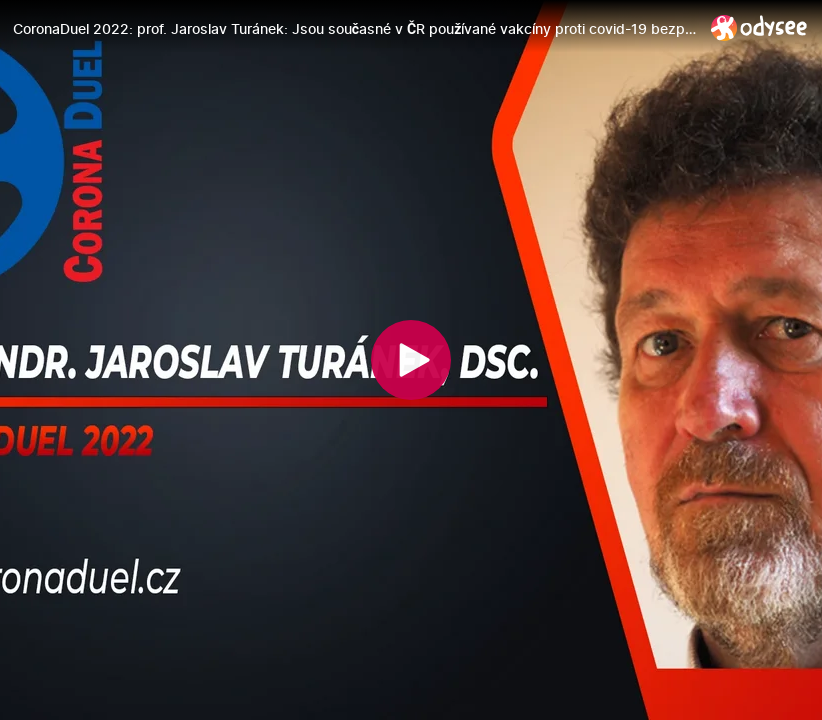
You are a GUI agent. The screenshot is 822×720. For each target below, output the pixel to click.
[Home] (759, 27)
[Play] (411, 360)
